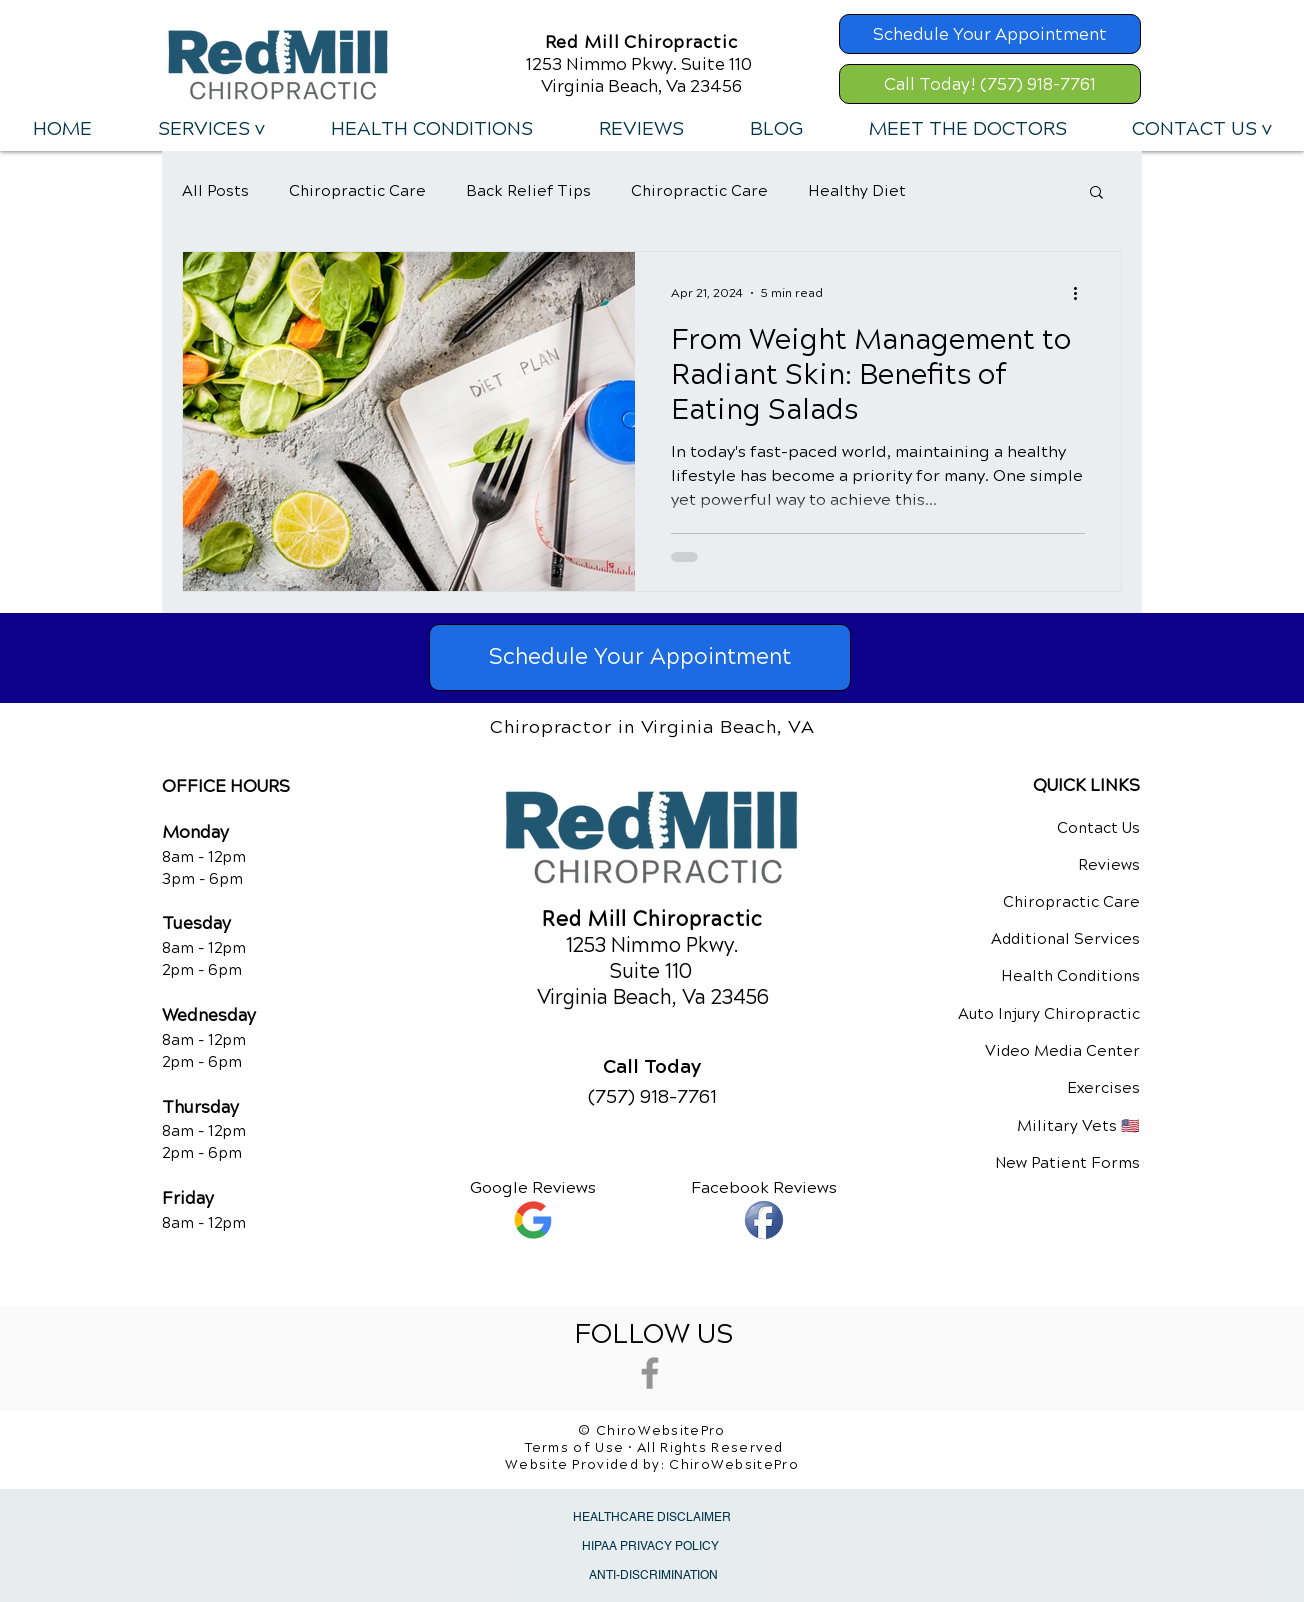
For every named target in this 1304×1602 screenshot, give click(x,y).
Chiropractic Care (357, 191)
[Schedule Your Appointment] (990, 34)
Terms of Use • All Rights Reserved (654, 1448)
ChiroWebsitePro (734, 1465)
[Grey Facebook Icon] (650, 1373)
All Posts (215, 191)
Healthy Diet (857, 191)
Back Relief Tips (528, 191)
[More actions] (1082, 293)
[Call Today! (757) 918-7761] (990, 84)
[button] (210, 129)
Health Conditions (1070, 976)
